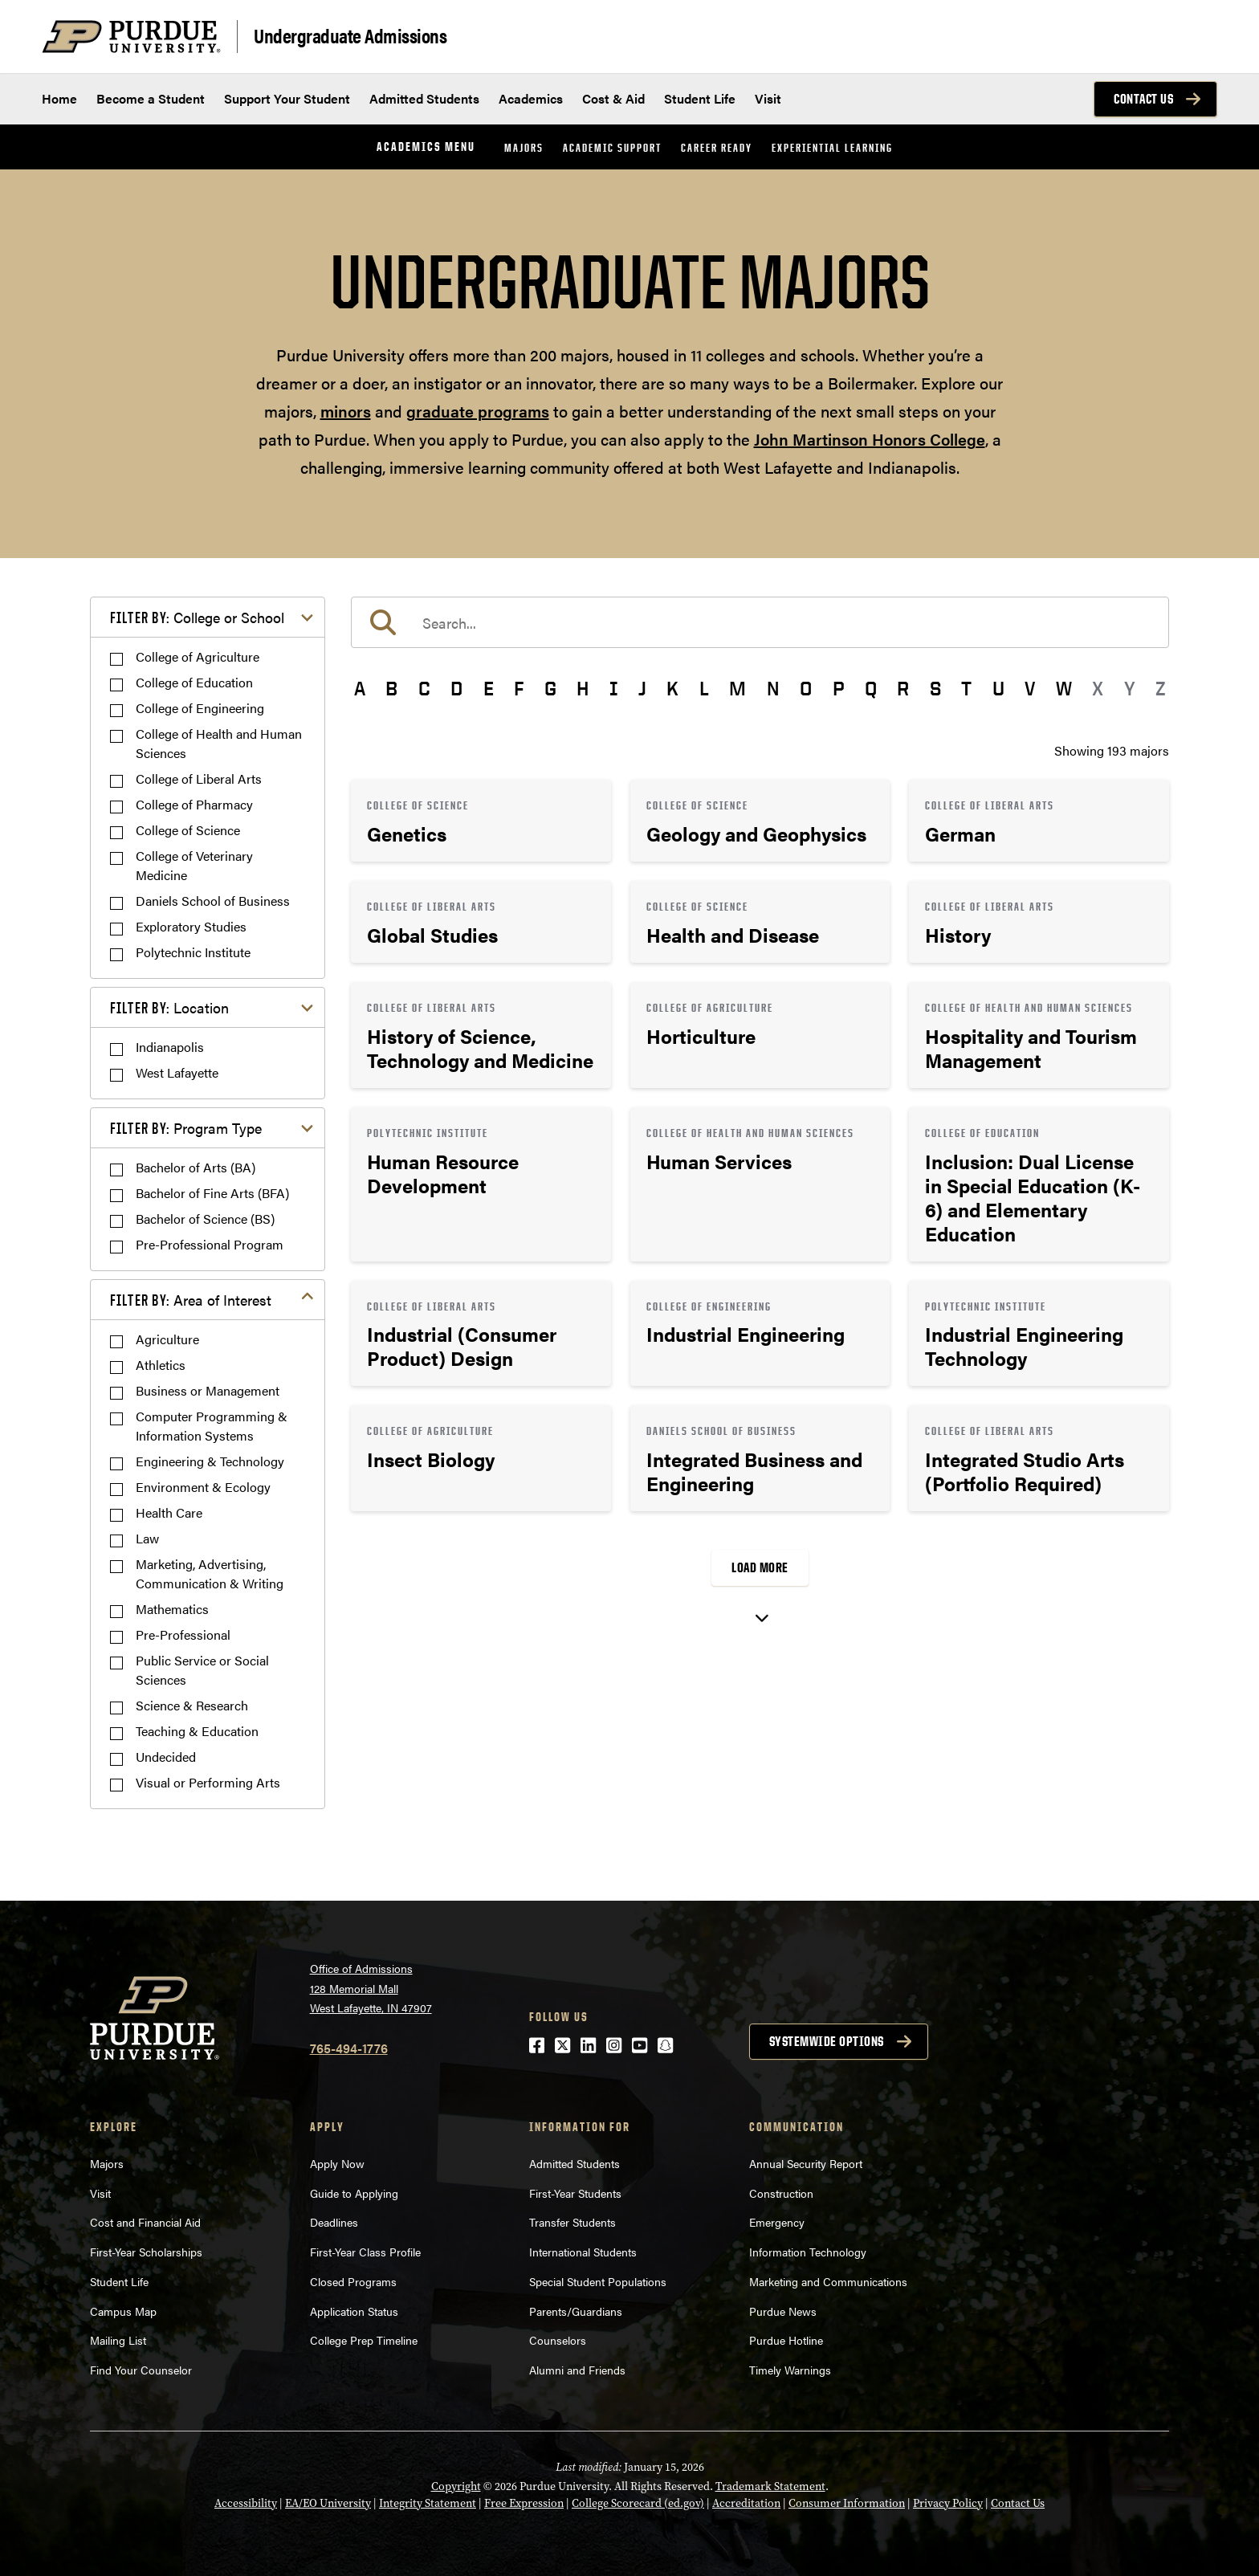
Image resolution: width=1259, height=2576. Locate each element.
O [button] (806, 688)
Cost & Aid (613, 98)
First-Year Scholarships (146, 2252)
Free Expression (524, 2503)
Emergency (777, 2222)
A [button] (359, 688)
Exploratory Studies (191, 926)
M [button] (737, 688)
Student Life (699, 98)
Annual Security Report (805, 2163)
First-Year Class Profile (365, 2252)
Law (147, 1538)
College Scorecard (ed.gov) (638, 2503)
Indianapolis (170, 1046)
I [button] (613, 688)
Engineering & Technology (210, 1461)
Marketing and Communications (828, 2281)
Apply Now (337, 2163)
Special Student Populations (597, 2281)
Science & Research (192, 1705)
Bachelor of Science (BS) (205, 1218)
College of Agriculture (197, 656)
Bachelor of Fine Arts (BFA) (212, 1193)
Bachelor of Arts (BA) (195, 1167)
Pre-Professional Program (209, 1244)
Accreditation (746, 2503)
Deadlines (334, 2222)
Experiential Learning (832, 147)
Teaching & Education (197, 1731)
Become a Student (150, 98)
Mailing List (118, 2340)
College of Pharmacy (194, 804)
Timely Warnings (790, 2370)
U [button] (998, 688)
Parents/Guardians (575, 2311)
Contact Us (1143, 99)
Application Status (354, 2311)
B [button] (391, 688)
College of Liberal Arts (199, 778)
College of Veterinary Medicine (194, 865)
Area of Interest (190, 1300)
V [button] (1030, 688)
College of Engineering (200, 708)
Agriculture (167, 1339)
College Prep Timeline (364, 2340)
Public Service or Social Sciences (202, 1670)
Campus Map (123, 2311)
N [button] (773, 688)
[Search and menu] (1198, 37)
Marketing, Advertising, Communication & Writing (209, 1573)
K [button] (672, 688)
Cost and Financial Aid (145, 2222)
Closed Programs (353, 2281)
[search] (760, 622)
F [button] (519, 688)
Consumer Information (846, 2503)
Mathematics (172, 1609)
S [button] (935, 688)
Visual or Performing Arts (208, 1782)
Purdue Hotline (786, 2340)
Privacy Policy (948, 2503)
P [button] (839, 688)
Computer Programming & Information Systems (211, 1426)
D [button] (456, 688)
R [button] (903, 688)
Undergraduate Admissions (350, 35)
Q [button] (871, 688)
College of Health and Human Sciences (219, 743)
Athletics (160, 1364)
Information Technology (807, 2252)
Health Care (169, 1512)
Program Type (186, 1128)
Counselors (557, 2340)
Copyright (456, 2486)
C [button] (424, 688)
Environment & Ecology (203, 1487)
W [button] (1064, 688)
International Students (583, 2252)
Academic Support (612, 147)
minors (345, 410)
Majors (524, 147)
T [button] (966, 688)
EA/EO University (328, 2503)
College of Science (188, 830)
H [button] (583, 688)
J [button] (642, 688)
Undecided (166, 1756)
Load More (759, 1567)
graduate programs (477, 410)
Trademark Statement (770, 2486)
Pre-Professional (183, 1634)
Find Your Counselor (141, 2370)
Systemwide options (826, 2041)
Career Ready (716, 147)
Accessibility (245, 2503)
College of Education (194, 682)
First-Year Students (575, 2193)
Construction (781, 2193)
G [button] (550, 688)
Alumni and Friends (577, 2370)
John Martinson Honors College (869, 438)
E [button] (488, 688)
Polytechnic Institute (193, 952)
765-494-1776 (349, 2048)
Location (169, 1007)
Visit (768, 98)
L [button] (704, 688)
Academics (531, 98)
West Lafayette (177, 1072)
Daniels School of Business (213, 900)
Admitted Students (424, 98)
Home (59, 98)
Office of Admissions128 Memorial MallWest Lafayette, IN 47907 (371, 1988)
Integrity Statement (427, 2503)
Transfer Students (572, 2222)
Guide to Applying (354, 2193)
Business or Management (207, 1390)
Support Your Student (287, 98)
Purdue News (783, 2311)
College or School (197, 617)
